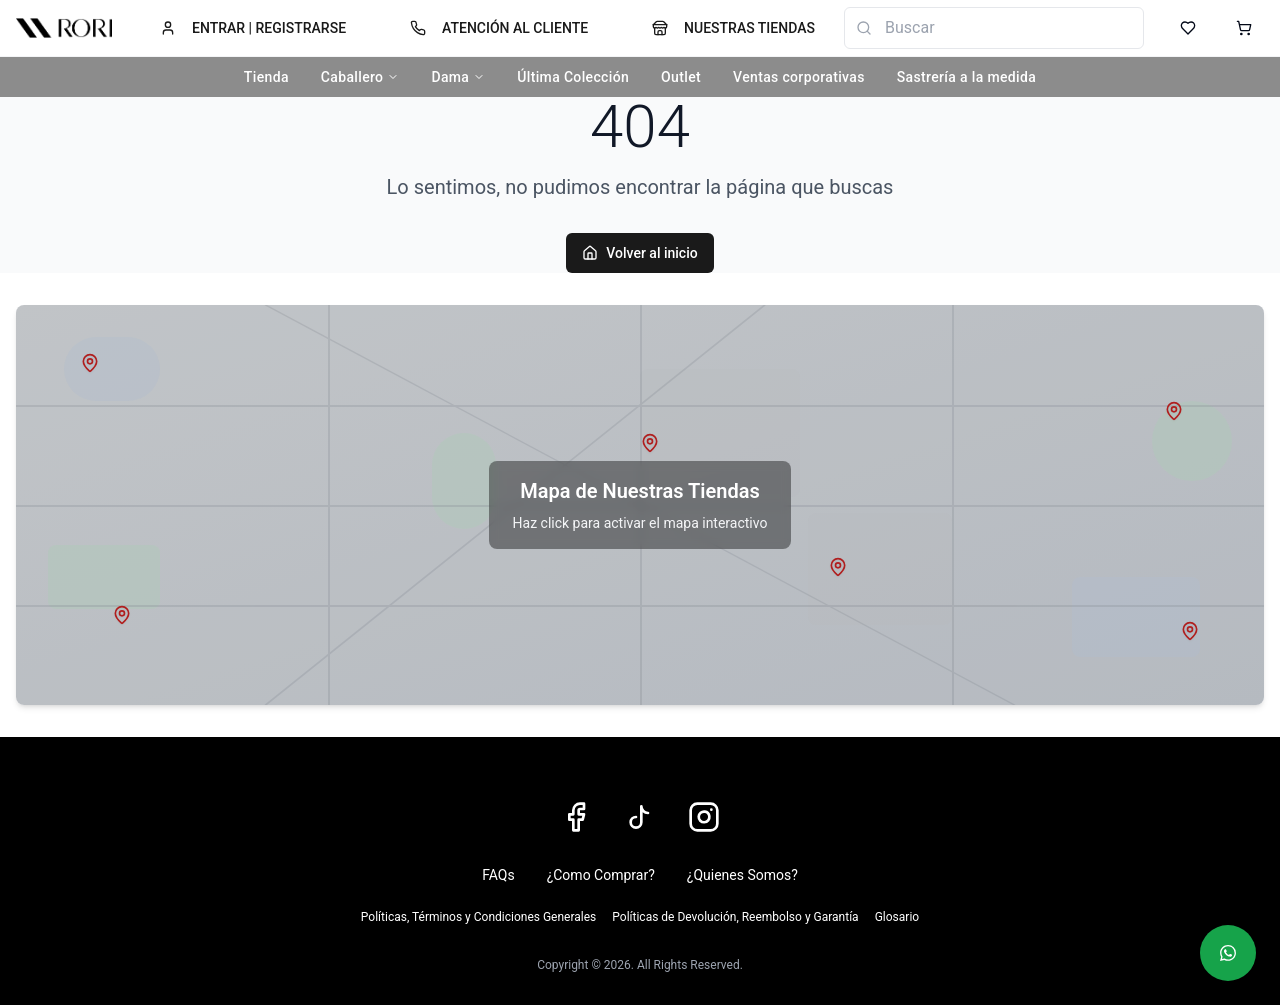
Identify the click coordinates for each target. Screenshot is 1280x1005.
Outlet (681, 77)
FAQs (498, 875)
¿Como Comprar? (601, 875)
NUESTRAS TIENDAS (733, 28)
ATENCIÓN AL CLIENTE (499, 28)
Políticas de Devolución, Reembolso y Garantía (735, 917)
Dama (458, 77)
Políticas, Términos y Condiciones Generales (478, 917)
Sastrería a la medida (966, 77)
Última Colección (573, 77)
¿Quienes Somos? (742, 875)
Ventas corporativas (799, 77)
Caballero (360, 77)
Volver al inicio (639, 253)
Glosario (897, 917)
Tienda (266, 77)
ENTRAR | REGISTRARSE (253, 28)
